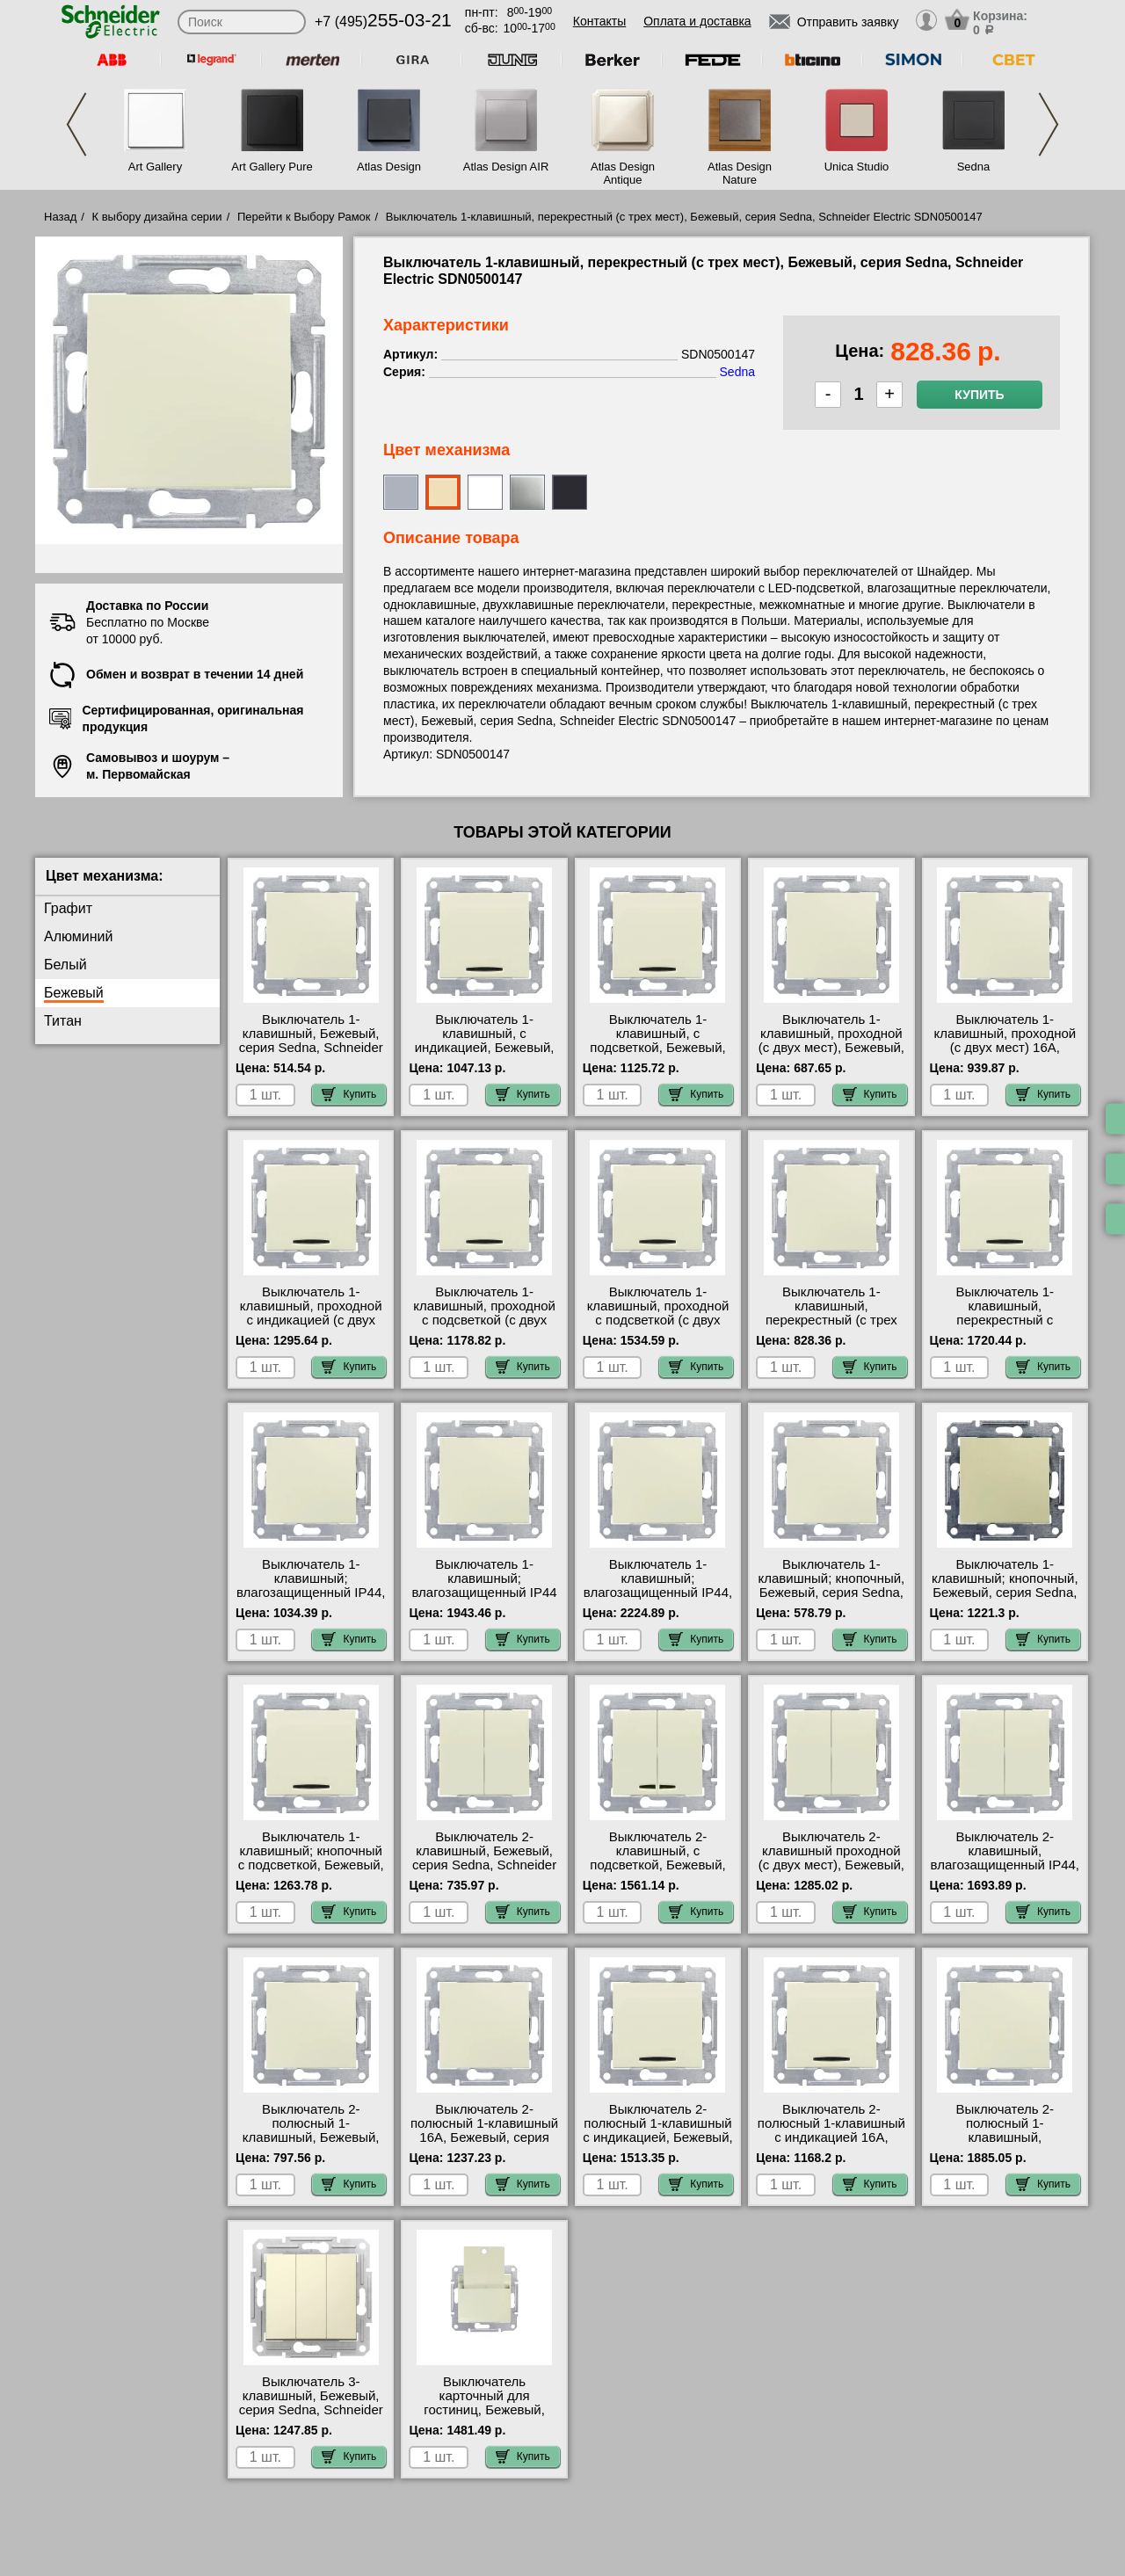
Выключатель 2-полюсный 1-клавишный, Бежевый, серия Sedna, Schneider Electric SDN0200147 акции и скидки (311, 2144)
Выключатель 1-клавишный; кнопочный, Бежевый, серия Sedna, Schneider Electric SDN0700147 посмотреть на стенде (831, 1599)
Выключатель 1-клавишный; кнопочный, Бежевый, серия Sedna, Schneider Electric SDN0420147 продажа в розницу (1005, 1599)
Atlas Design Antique (623, 173)
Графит (68, 908)
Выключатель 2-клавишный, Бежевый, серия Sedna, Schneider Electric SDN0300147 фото (484, 1865)
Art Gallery (155, 166)
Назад (60, 216)
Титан (63, 1020)
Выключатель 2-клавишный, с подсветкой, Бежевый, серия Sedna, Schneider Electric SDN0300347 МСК (657, 1872)
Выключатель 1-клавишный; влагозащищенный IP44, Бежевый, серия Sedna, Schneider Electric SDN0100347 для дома (310, 1599)
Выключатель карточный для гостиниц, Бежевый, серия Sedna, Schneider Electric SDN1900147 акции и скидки (484, 2417)
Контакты (599, 21)
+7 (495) (383, 21)
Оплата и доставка (697, 21)
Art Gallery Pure (271, 166)
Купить (979, 395)
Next (1048, 124)
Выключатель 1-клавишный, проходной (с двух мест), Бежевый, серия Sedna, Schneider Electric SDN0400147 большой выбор (831, 1054)
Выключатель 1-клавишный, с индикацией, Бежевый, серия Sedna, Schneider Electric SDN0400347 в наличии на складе (484, 1054)
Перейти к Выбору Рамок (304, 216)
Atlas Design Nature (740, 173)
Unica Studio (856, 166)
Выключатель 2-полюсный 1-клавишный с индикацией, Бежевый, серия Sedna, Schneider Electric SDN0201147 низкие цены (657, 2144)
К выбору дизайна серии (157, 216)
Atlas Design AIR (506, 166)
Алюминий (78, 936)
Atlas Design (389, 166)
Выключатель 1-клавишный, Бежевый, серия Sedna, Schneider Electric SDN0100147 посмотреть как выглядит (311, 1054)
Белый (65, 964)
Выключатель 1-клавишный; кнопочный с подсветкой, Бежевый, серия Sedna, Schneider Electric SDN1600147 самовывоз (311, 1872)
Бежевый (74, 992)
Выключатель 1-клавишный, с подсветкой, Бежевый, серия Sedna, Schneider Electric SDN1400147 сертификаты (657, 1054)
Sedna (974, 166)
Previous (76, 124)
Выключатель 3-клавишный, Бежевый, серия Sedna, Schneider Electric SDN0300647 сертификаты (311, 2410)
